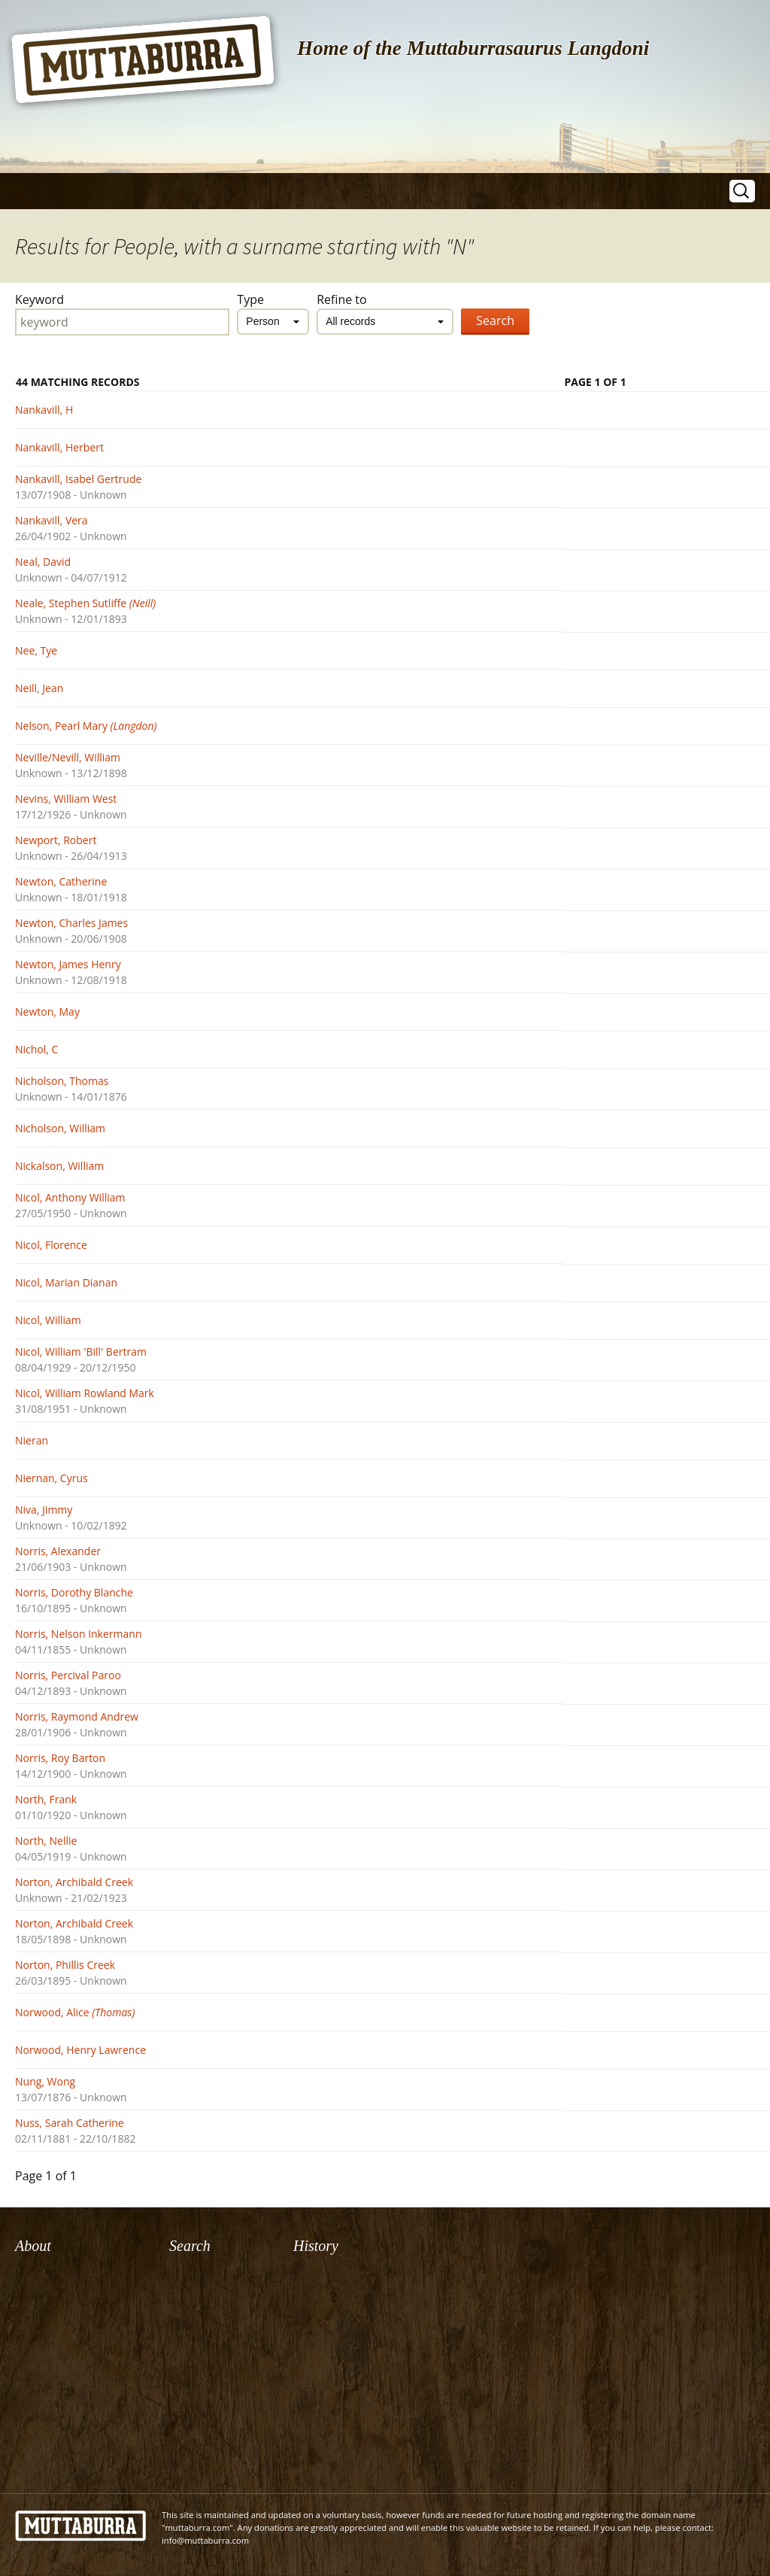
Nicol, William (48, 1320)
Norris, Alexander (58, 1551)
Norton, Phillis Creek (65, 1965)
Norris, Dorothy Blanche (74, 1592)
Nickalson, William (59, 1166)
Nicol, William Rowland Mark (84, 1393)
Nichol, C (36, 1049)
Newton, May (47, 1011)
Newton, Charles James (71, 923)
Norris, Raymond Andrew (76, 1716)
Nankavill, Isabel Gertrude (78, 479)
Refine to (342, 299)
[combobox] (273, 321)
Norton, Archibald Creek (74, 1882)
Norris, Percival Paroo (68, 1675)
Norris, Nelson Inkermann (78, 1634)
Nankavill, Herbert (59, 447)
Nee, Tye (36, 650)
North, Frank (46, 1799)
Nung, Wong (45, 2081)
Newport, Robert (55, 840)
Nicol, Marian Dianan (66, 1282)
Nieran (31, 1440)
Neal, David (43, 561)
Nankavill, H (44, 409)
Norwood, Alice (75, 2012)
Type (250, 299)
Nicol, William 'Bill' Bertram (81, 1351)
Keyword (39, 299)
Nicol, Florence (51, 1245)
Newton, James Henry (68, 964)
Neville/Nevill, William (67, 757)
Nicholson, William (60, 1128)
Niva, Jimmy (43, 1509)
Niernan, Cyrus (51, 1478)
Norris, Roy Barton (60, 1758)
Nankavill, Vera (51, 520)
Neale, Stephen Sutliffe (85, 603)
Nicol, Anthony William (70, 1197)
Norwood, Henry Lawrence (80, 2050)
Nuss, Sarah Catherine (69, 2123)
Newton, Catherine (61, 881)
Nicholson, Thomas (61, 1081)
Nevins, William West (66, 798)
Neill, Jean (39, 688)
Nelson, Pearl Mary (86, 725)
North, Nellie (46, 1840)
